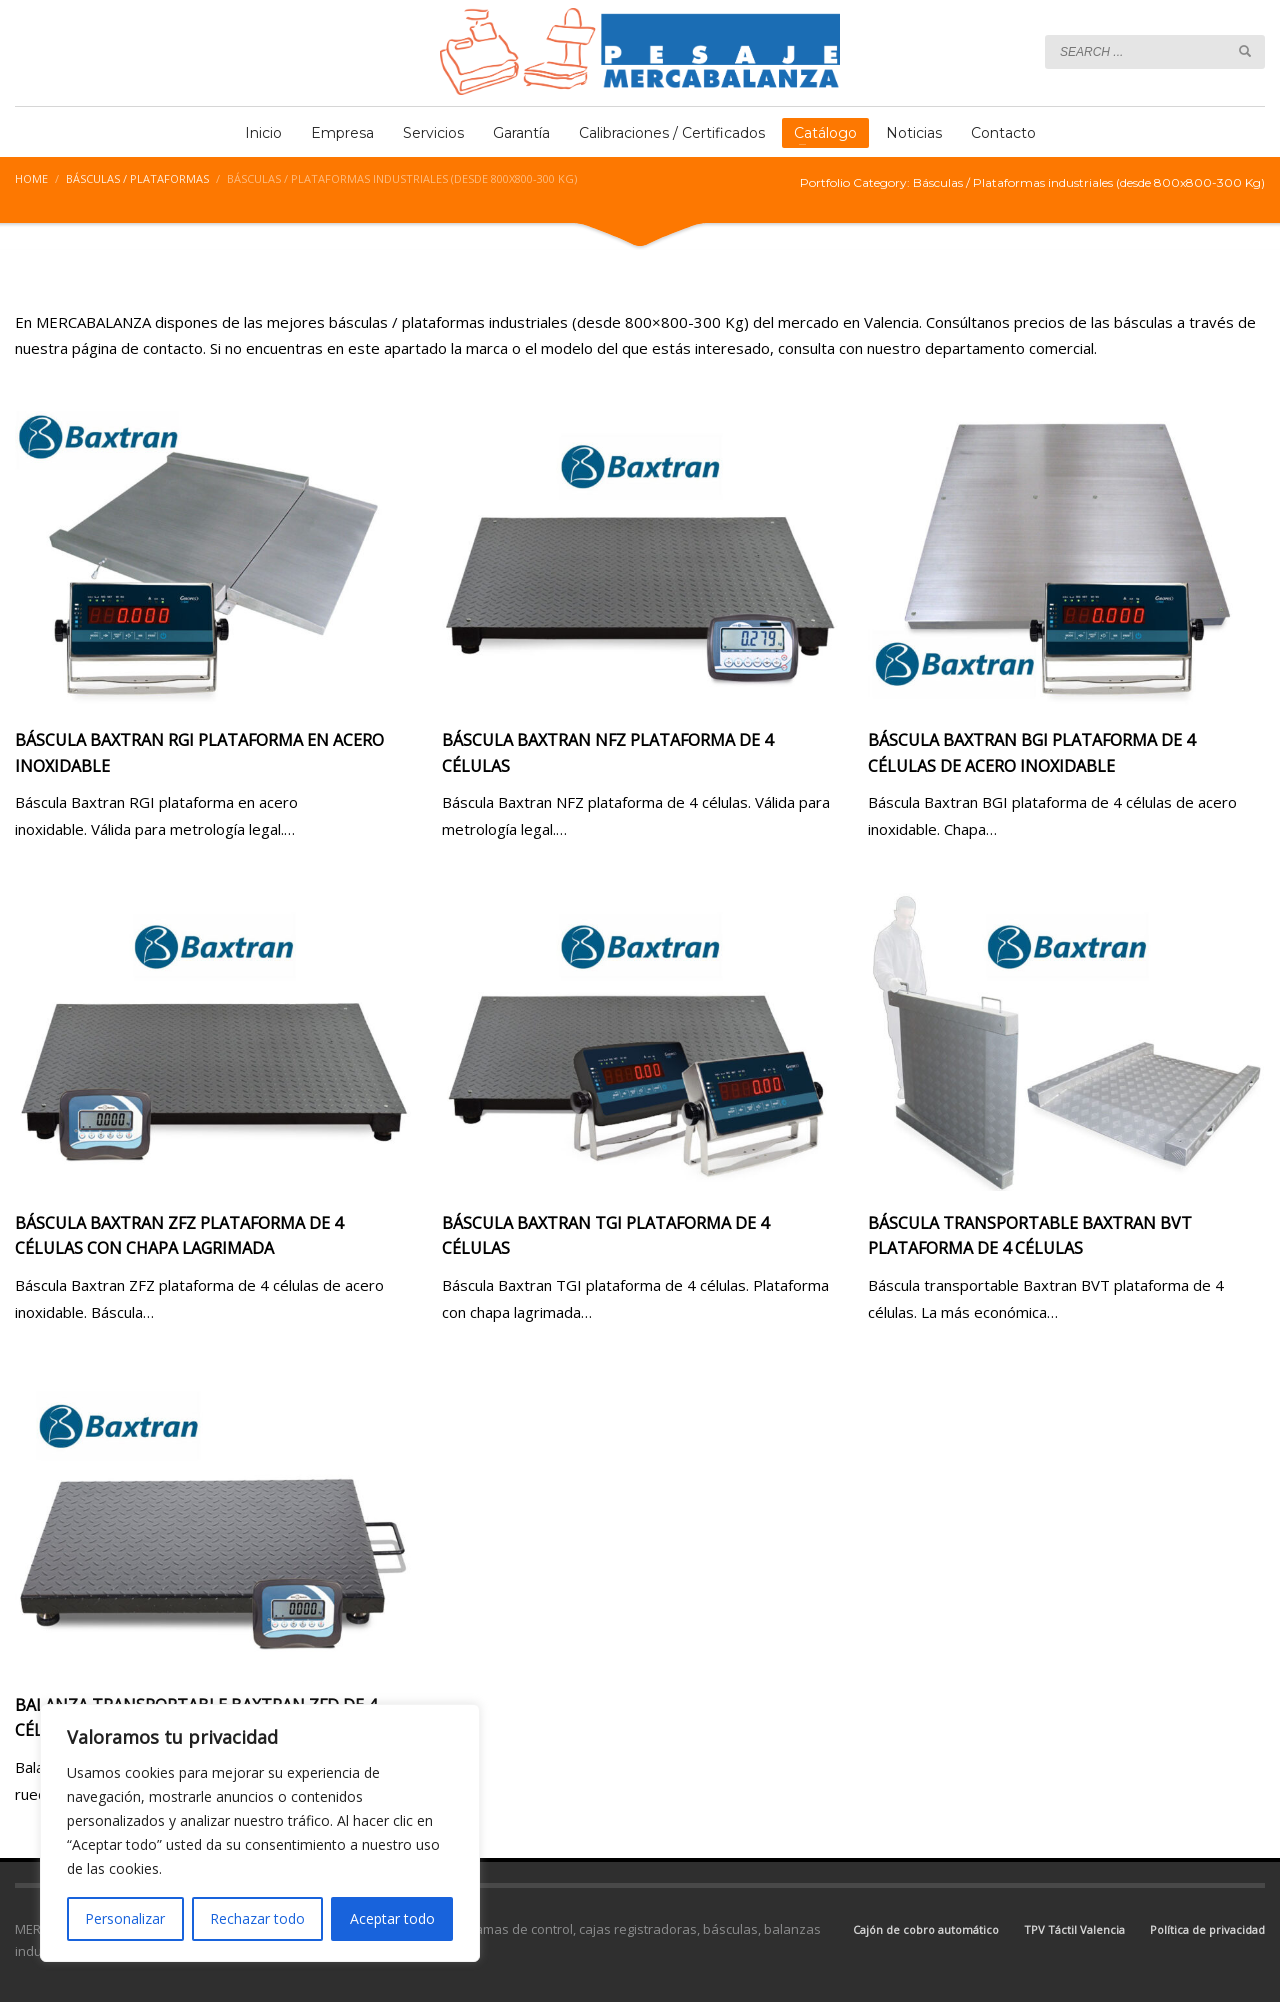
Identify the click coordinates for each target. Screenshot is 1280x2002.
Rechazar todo (257, 1918)
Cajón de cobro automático (926, 1929)
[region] (260, 1833)
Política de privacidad (1207, 1929)
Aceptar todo (392, 1918)
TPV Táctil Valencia (1074, 1929)
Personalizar (125, 1918)
